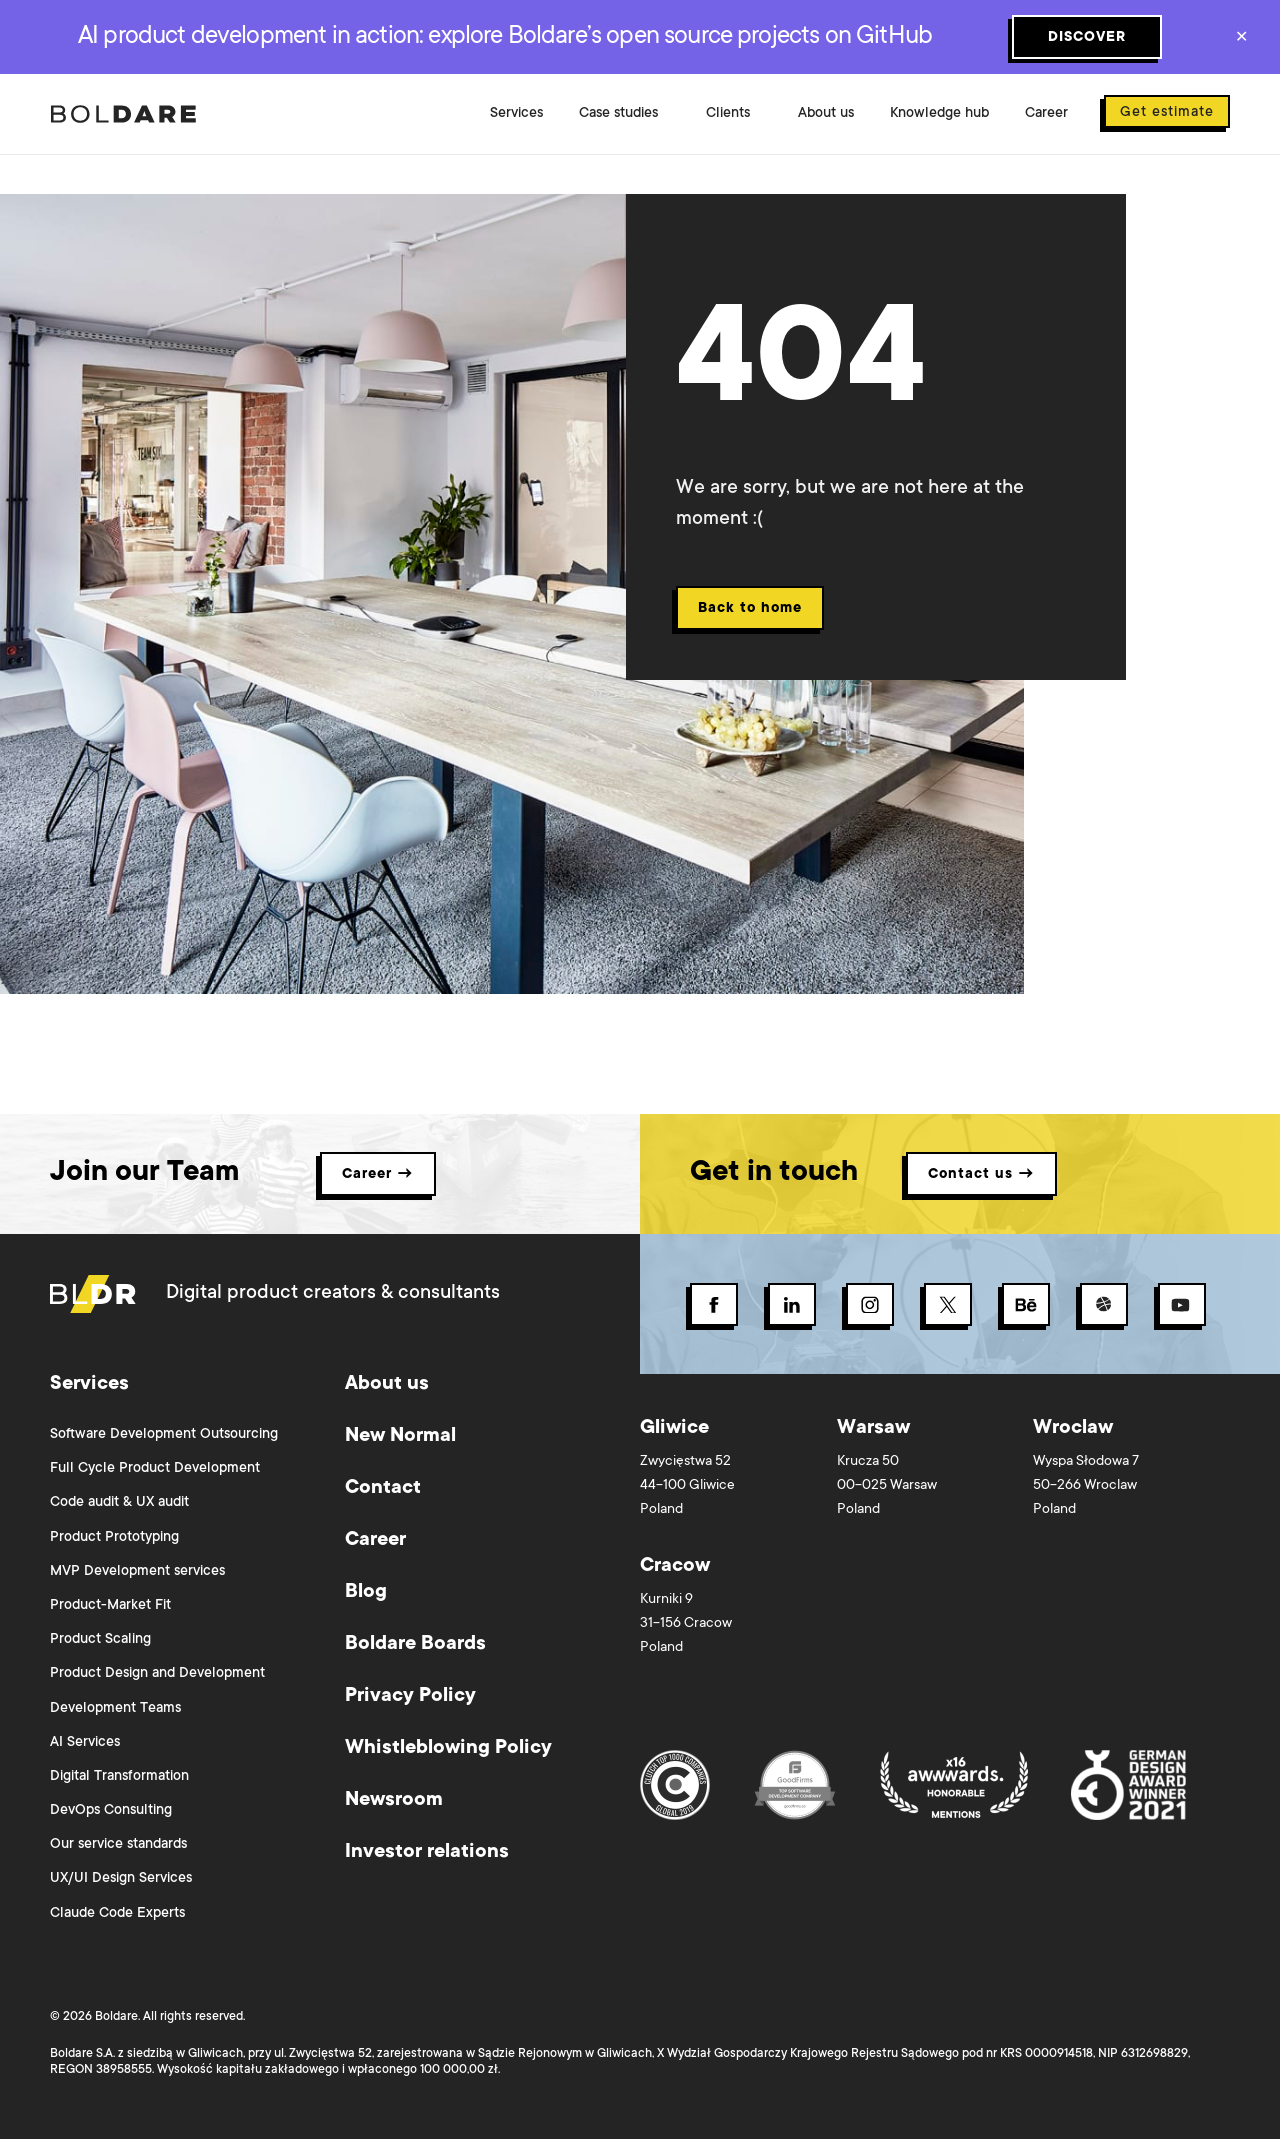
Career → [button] (378, 1175)
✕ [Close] (1241, 39)
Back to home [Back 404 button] (750, 609)
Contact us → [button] (981, 1175)
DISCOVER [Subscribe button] (1087, 38)
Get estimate (1167, 113)
